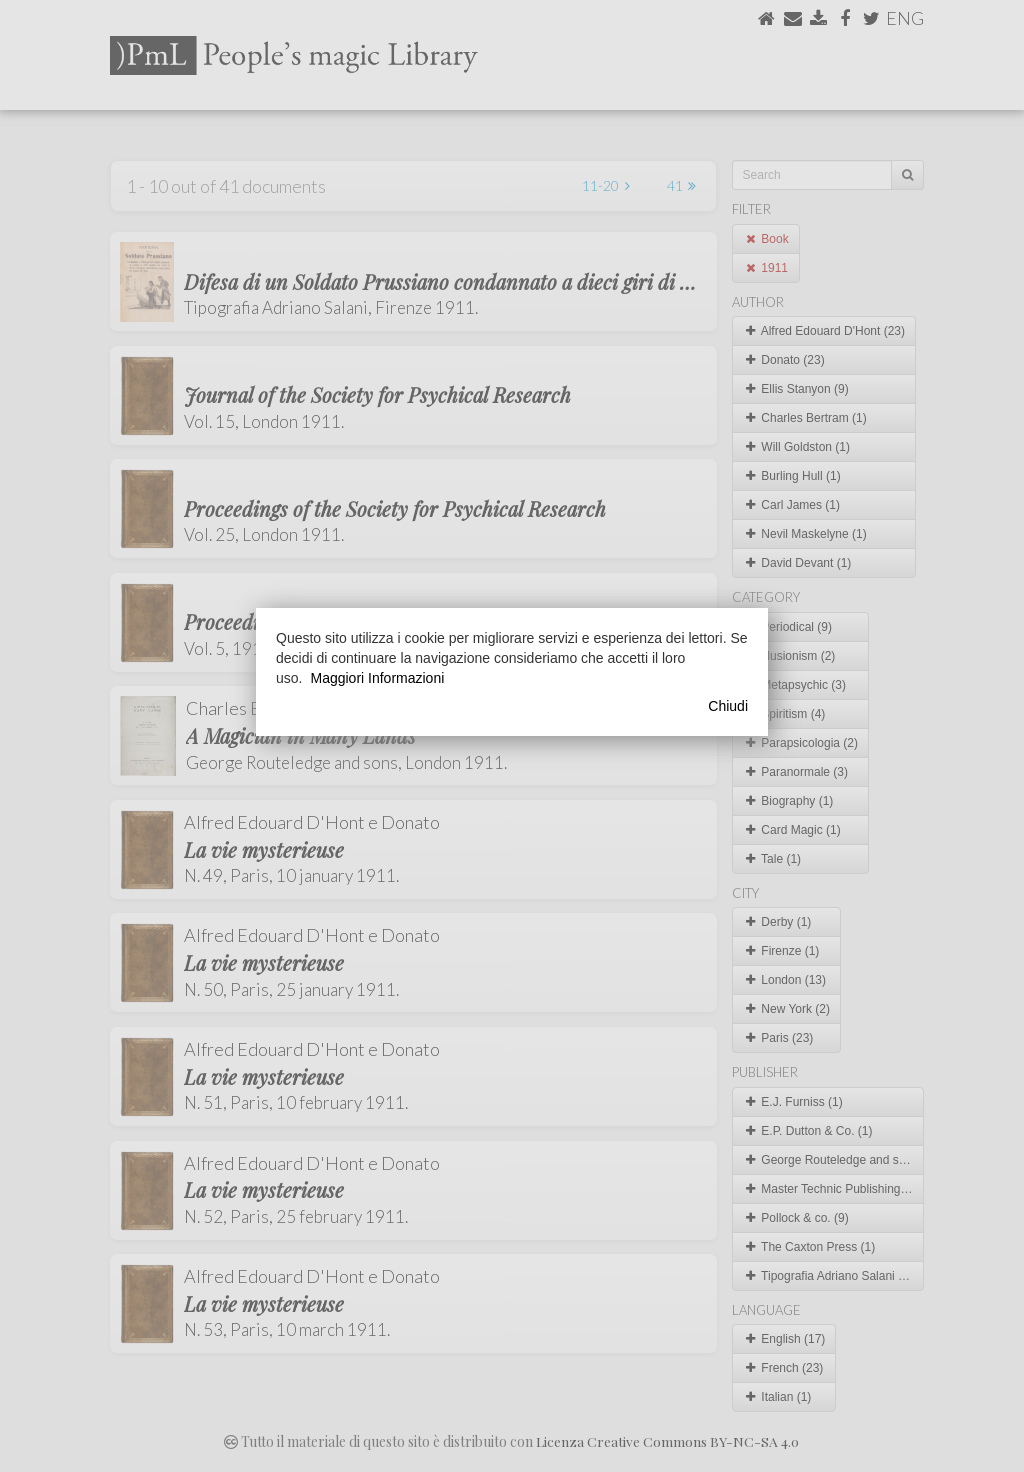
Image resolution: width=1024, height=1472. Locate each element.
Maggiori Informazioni (377, 678)
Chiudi (728, 706)
